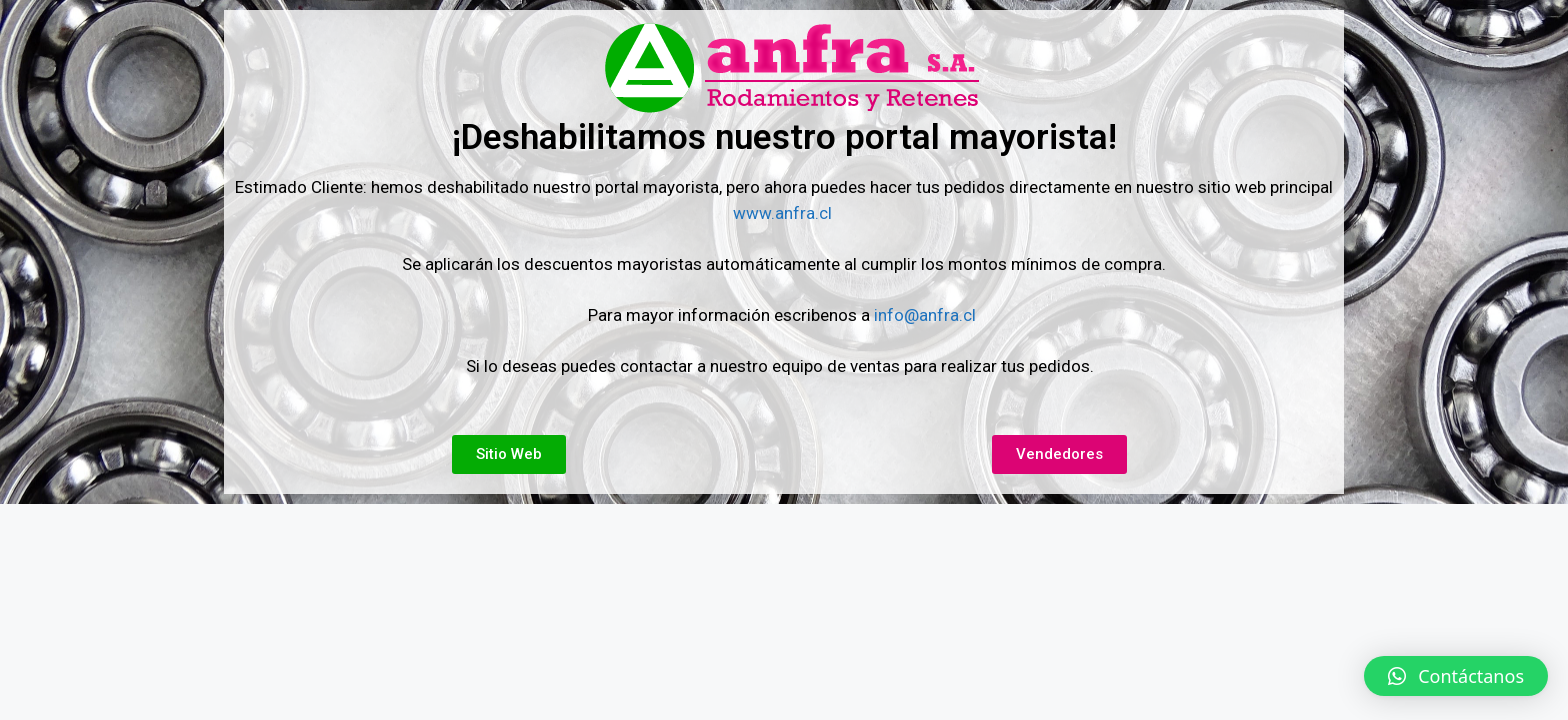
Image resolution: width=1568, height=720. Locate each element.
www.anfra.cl (784, 213)
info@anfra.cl (925, 315)
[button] (1456, 676)
